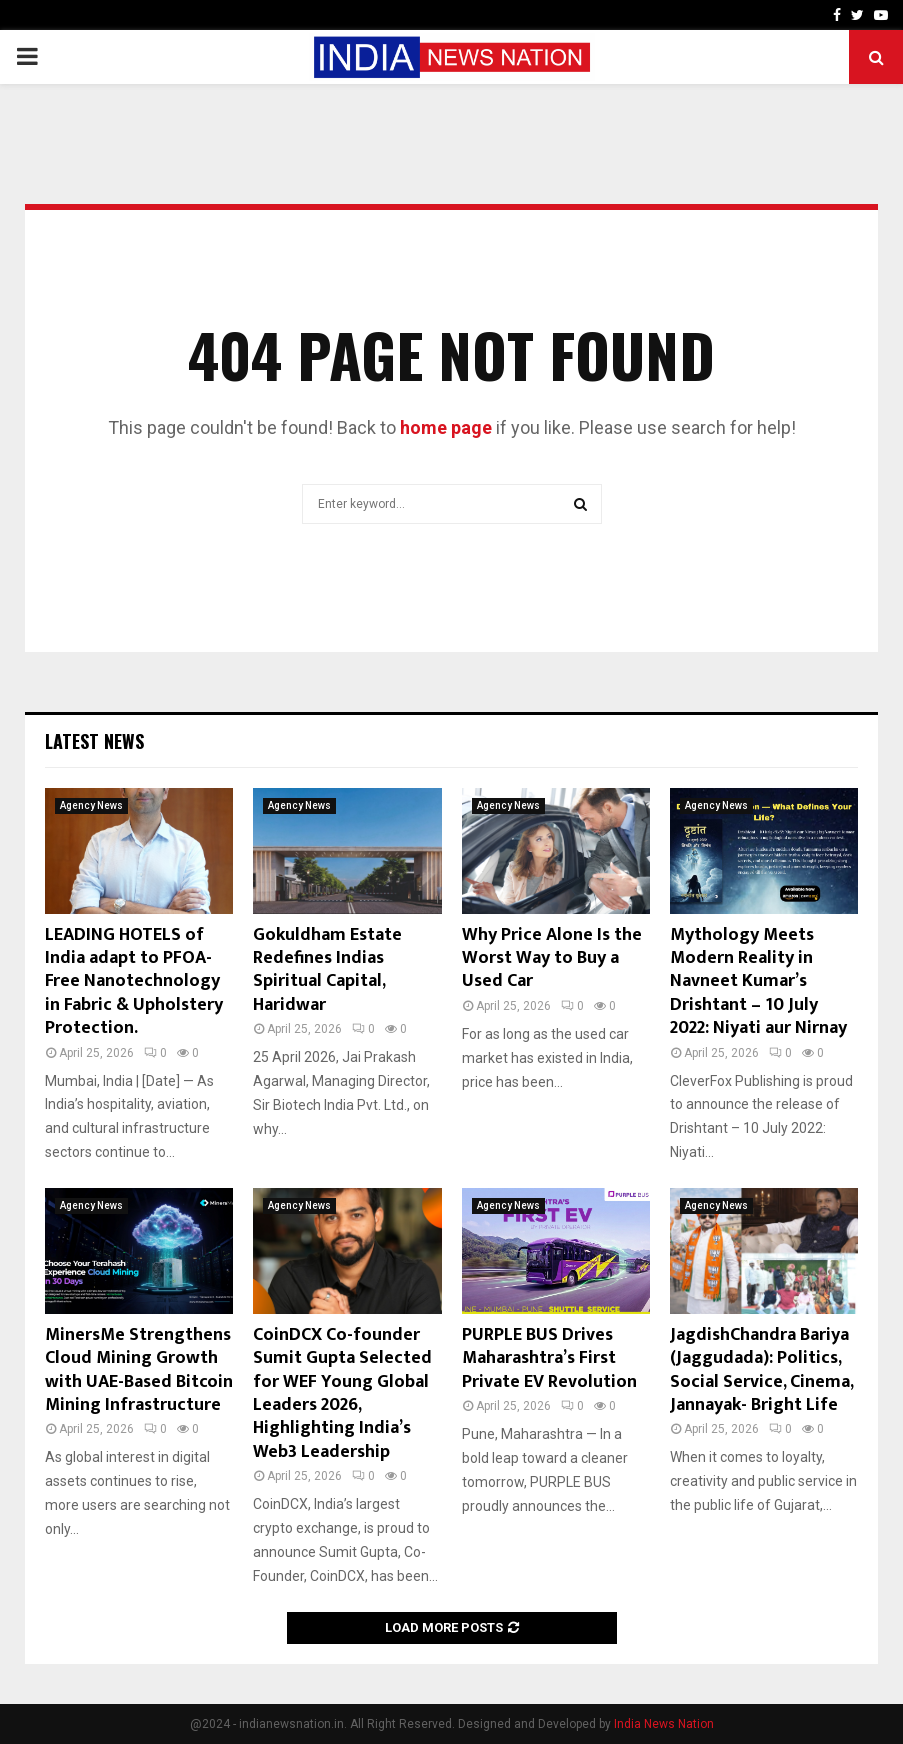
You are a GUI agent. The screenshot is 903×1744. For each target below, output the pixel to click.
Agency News (91, 805)
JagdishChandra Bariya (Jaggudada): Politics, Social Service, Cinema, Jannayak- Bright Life (761, 1370)
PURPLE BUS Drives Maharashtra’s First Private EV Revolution (549, 1358)
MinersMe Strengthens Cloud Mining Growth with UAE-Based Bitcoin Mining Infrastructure (139, 1370)
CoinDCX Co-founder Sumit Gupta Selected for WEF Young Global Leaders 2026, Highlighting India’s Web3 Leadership (342, 1393)
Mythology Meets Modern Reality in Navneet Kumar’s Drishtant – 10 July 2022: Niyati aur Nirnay (758, 982)
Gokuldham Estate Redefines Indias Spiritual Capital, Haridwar (327, 970)
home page (446, 427)
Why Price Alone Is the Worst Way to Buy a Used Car (552, 958)
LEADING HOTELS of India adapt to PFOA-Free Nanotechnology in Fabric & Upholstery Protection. (134, 982)
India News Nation (664, 1724)
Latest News (94, 741)
